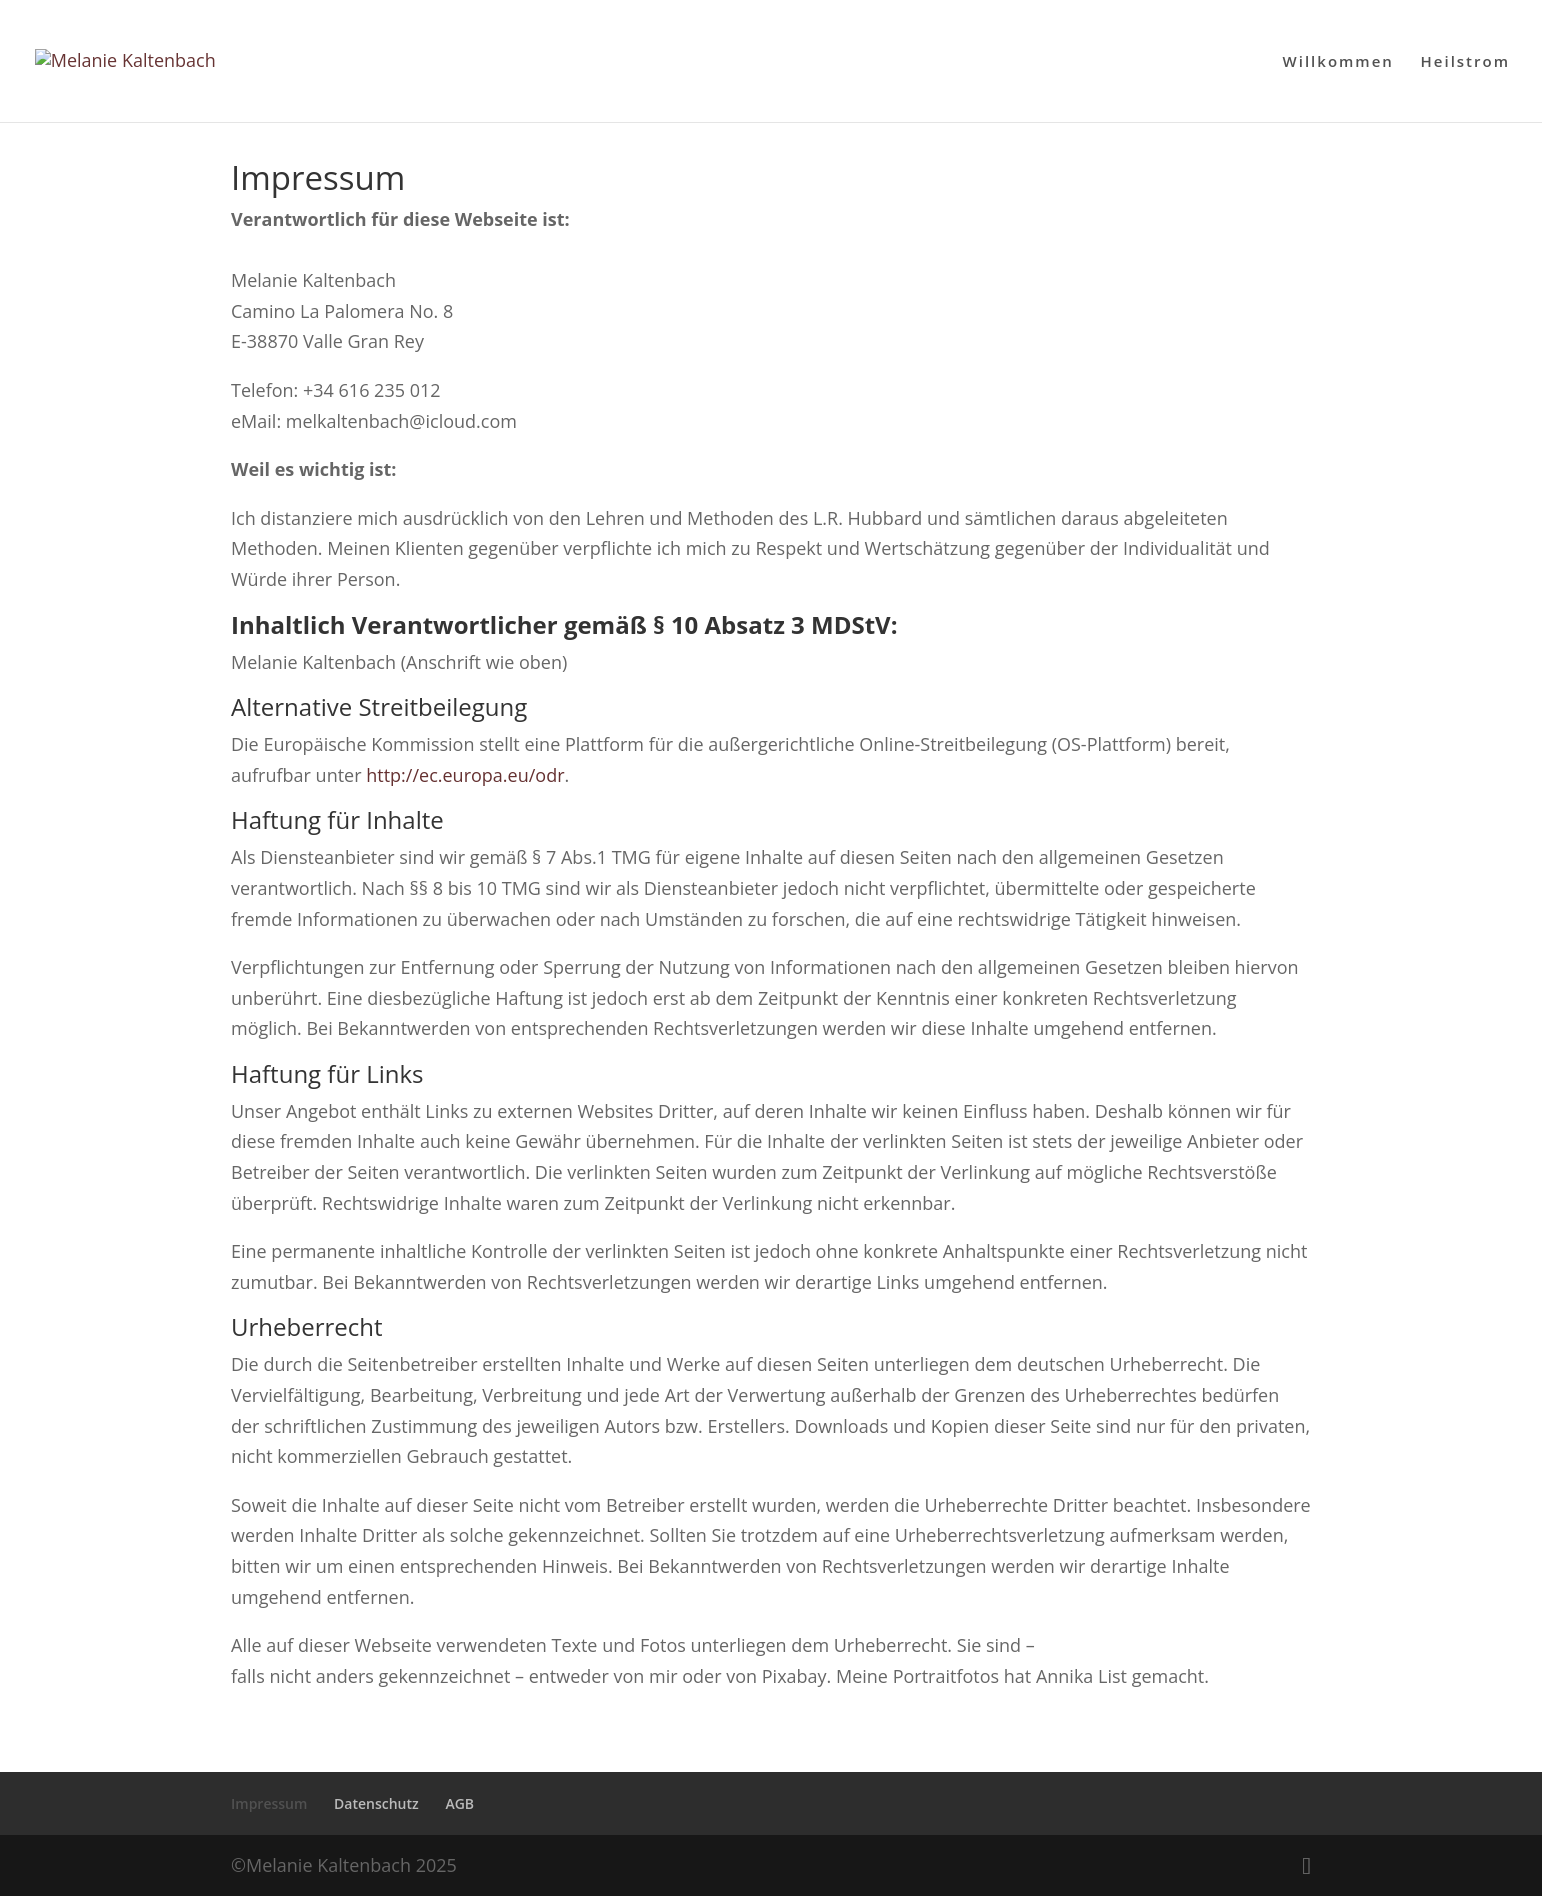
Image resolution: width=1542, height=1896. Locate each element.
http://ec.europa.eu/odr (465, 775)
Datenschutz (376, 1803)
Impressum (269, 1803)
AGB (459, 1803)
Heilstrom (1465, 62)
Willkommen (1338, 62)
